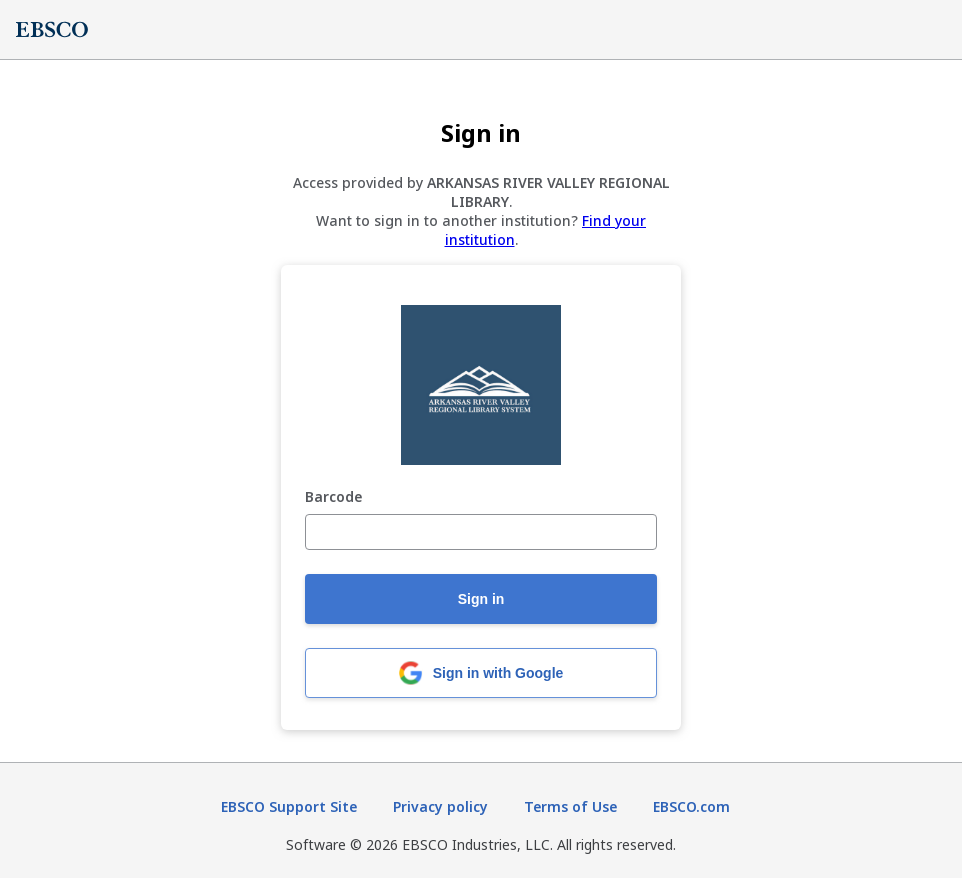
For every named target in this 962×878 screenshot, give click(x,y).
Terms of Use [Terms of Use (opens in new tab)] (570, 806)
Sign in (481, 599)
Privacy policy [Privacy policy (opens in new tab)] (440, 806)
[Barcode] (481, 532)
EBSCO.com (691, 806)
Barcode (333, 497)
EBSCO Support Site (289, 806)
